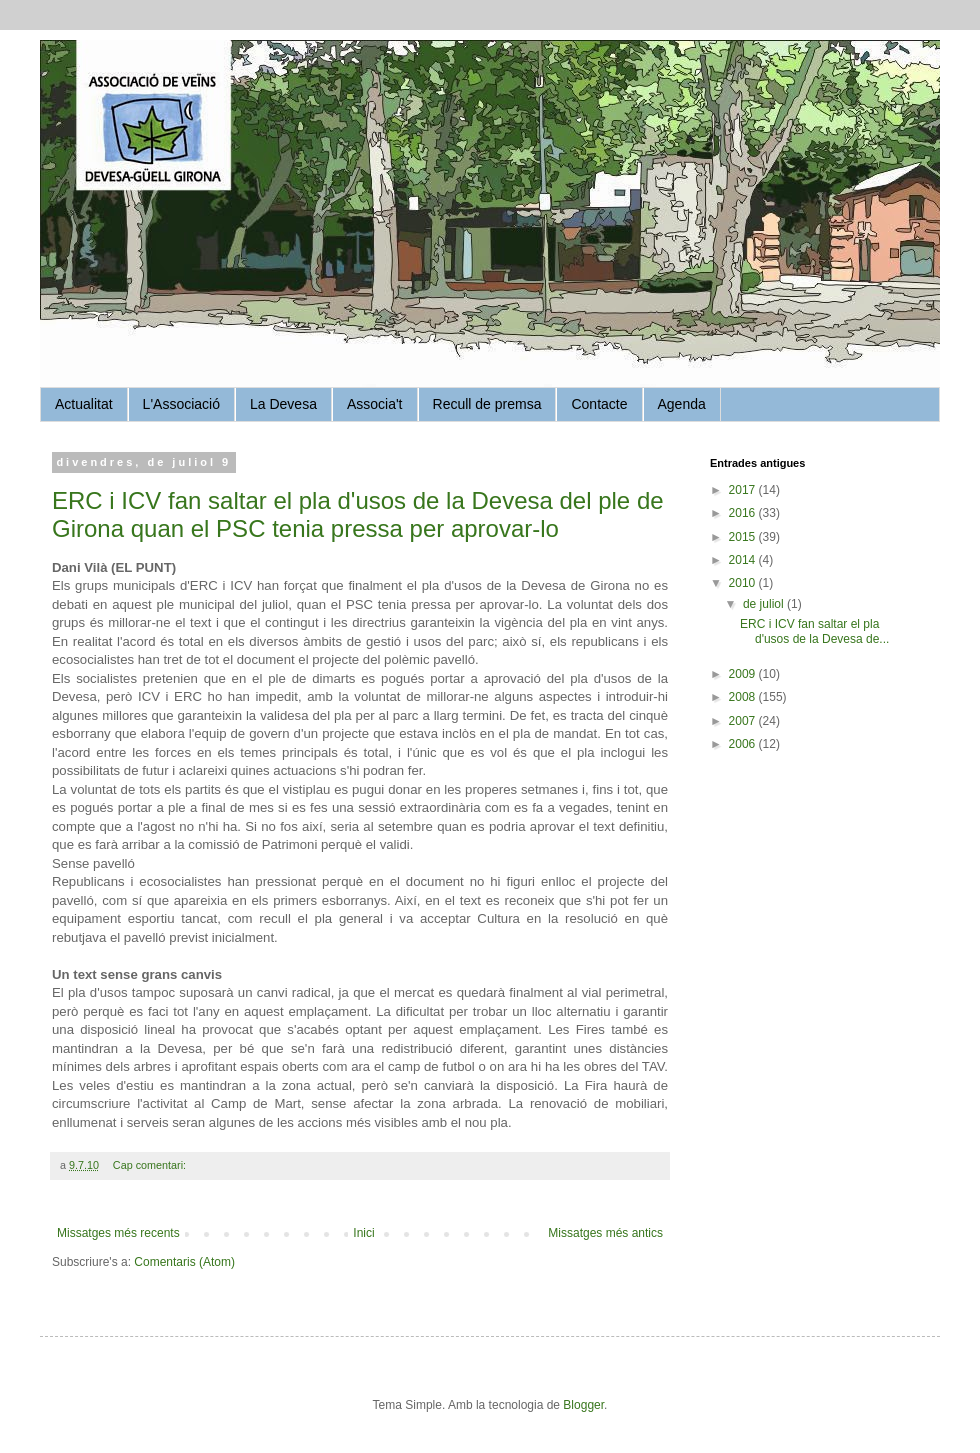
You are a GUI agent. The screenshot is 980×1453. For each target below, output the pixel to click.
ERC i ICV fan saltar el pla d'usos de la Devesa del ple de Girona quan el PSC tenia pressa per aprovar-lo (358, 514)
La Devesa (283, 404)
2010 (744, 583)
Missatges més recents (118, 1233)
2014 (744, 560)
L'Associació (181, 404)
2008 (744, 697)
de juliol (765, 604)
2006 (744, 744)
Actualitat (84, 404)
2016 (744, 513)
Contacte (599, 404)
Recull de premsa (487, 404)
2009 (744, 674)
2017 (744, 490)
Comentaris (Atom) (184, 1262)
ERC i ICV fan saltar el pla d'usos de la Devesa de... (814, 631)
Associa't (375, 404)
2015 (744, 537)
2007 (744, 721)
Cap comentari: (151, 1165)
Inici (363, 1233)
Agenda (682, 404)
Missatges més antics (605, 1233)
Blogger (583, 1405)
